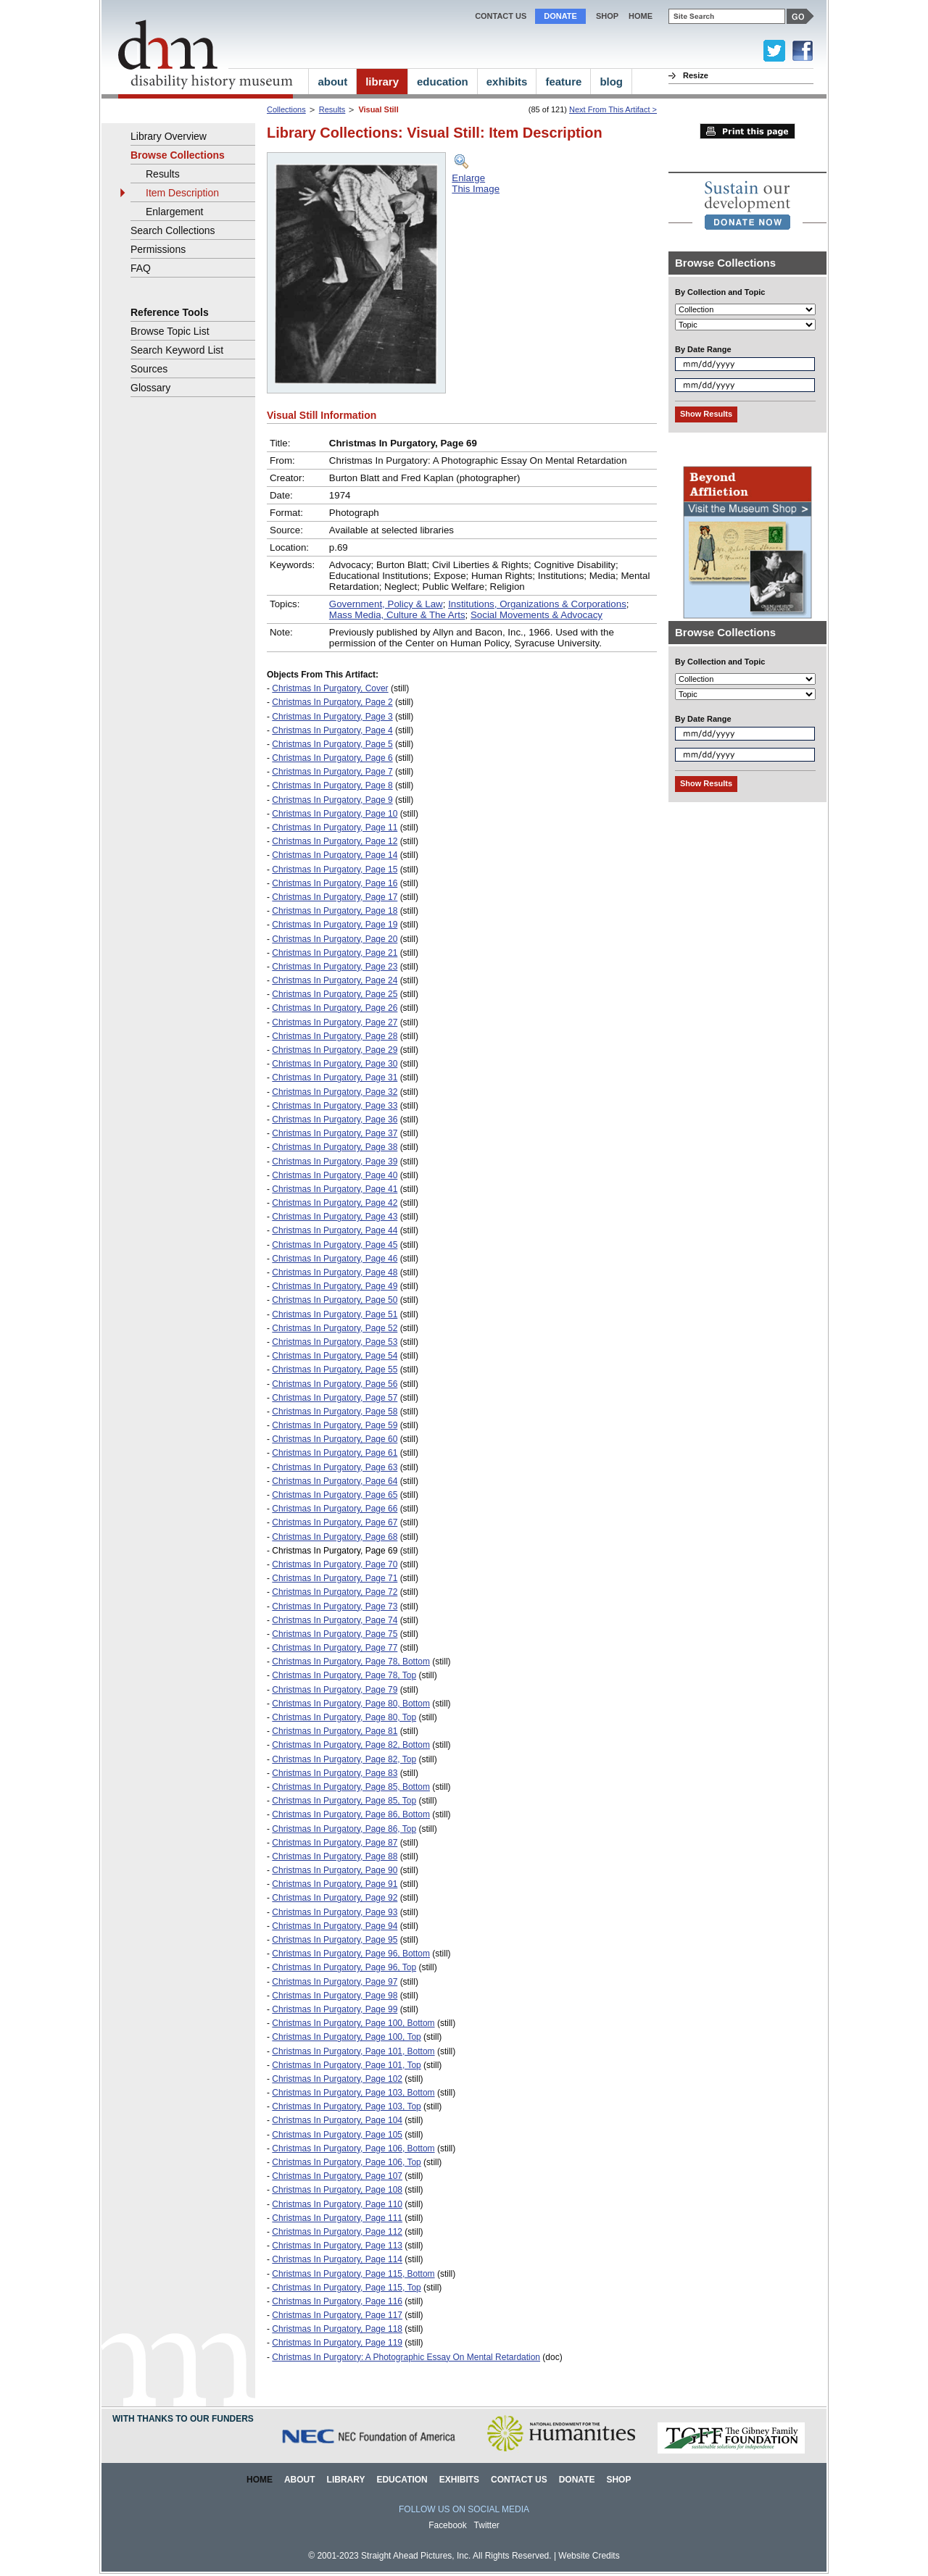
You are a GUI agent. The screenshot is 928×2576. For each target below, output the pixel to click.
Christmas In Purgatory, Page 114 (337, 2259)
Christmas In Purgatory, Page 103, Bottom (353, 2093)
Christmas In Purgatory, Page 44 (334, 1230)
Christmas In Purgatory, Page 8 (332, 785)
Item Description (182, 193)
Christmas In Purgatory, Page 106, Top (346, 2162)
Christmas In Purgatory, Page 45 (334, 1245)
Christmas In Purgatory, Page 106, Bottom (353, 2148)
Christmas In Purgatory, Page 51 (334, 1314)
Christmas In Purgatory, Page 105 (337, 2135)
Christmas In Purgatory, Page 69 (334, 1551)
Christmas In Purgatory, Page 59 (334, 1425)
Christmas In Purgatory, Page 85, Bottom (351, 1787)
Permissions (158, 249)
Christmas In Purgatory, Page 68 (334, 1537)
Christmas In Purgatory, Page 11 (334, 827)
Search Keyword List (176, 350)
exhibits (507, 81)
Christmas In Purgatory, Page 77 (334, 1648)
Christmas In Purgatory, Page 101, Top (346, 2065)
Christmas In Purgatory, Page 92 (334, 1898)
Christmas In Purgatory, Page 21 (334, 953)
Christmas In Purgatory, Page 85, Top (344, 1801)
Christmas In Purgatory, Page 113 (337, 2246)
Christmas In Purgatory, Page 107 (337, 2176)
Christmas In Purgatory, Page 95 (334, 1940)
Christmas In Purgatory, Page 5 (332, 744)
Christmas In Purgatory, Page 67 (334, 1522)
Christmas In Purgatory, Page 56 (334, 1384)
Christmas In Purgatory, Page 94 (334, 1926)
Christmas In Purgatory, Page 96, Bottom (351, 1953)
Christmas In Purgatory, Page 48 (334, 1272)
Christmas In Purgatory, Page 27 (334, 1022)
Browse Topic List (170, 331)
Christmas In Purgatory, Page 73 (334, 1606)
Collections (286, 109)
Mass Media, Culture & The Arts (397, 614)
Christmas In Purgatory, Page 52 (334, 1328)
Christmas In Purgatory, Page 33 (334, 1106)
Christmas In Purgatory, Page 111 (337, 2218)
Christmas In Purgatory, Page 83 (334, 1773)
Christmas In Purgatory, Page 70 (334, 1564)
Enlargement (174, 211)
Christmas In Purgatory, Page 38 (334, 1147)
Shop (607, 16)
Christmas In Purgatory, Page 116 (337, 2301)
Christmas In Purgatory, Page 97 (334, 1982)
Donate (560, 16)
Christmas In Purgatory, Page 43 (334, 1217)
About (299, 2480)
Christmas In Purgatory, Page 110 (337, 2204)
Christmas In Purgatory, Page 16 (334, 883)
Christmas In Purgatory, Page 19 (334, 925)
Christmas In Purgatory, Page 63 (334, 1467)
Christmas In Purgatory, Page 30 (334, 1064)
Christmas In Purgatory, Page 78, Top (344, 1675)
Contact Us (500, 16)
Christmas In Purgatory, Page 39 (334, 1161)
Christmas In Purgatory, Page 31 (334, 1077)
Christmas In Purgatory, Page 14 (334, 855)
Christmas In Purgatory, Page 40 (334, 1175)
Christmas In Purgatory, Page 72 (334, 1592)
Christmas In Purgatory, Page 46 (334, 1259)
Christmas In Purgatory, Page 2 (332, 702)
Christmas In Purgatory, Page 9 (332, 800)
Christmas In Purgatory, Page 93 (334, 1912)
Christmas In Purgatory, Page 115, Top (346, 2288)
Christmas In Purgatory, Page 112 (337, 2232)
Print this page (747, 131)
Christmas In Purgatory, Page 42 (334, 1203)
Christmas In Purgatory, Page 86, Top (344, 1829)
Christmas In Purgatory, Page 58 (334, 1411)
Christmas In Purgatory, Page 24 (334, 980)
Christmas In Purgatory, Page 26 (334, 1008)
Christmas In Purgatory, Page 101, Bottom (353, 2051)
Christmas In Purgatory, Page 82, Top (344, 1759)
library (382, 81)
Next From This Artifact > (613, 109)
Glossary (150, 387)
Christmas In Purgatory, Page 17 (334, 897)
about (332, 81)
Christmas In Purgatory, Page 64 (334, 1481)
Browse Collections (177, 155)
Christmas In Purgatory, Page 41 (334, 1189)
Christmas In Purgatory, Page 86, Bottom (351, 1814)
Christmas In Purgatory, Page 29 (334, 1050)
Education (401, 2480)
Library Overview (168, 136)
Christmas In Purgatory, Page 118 (337, 2329)
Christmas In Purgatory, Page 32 (334, 1092)
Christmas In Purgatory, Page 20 (334, 939)
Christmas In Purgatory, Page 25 (334, 994)
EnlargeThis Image (476, 183)
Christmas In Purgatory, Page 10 (334, 814)
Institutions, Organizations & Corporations (537, 604)
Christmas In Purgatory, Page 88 (334, 1856)
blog (611, 81)
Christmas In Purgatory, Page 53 (334, 1342)
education (442, 81)
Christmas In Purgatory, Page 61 (334, 1453)
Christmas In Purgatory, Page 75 (334, 1634)
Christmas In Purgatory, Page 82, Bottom (351, 1745)
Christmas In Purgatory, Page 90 (334, 1870)
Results (332, 109)
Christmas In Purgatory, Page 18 (334, 911)
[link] (747, 205)
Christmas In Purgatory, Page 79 (334, 1690)
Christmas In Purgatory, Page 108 (337, 2190)
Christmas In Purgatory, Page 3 (332, 717)
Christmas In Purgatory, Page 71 (334, 1578)
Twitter (487, 2525)
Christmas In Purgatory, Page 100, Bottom (353, 2023)
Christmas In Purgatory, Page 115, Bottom (353, 2274)
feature (563, 81)
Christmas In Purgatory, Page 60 (334, 1439)
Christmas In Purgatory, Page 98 (334, 1996)
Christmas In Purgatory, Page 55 (334, 1369)
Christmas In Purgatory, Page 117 (337, 2315)
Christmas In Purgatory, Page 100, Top (346, 2037)
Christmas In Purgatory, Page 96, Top (344, 1967)
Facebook (447, 2525)
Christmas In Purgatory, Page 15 (334, 869)
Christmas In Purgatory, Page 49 (334, 1286)
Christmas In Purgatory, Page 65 (334, 1495)
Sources (148, 369)
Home (259, 2480)
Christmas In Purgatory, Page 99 (334, 2009)
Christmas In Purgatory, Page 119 (337, 2343)
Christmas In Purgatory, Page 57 (334, 1398)
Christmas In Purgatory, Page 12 (334, 841)
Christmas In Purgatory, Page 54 (334, 1356)
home (640, 16)
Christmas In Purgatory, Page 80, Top (344, 1717)
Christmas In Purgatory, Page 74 (334, 1620)
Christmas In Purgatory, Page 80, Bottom (351, 1703)
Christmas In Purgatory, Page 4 (332, 730)
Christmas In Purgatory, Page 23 (334, 967)
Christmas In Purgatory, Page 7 (332, 772)
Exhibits (459, 2480)
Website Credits (588, 2556)
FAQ (140, 268)
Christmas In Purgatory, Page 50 (334, 1300)
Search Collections (172, 230)
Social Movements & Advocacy (536, 614)
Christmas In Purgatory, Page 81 (334, 1731)
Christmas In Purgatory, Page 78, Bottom (351, 1661)
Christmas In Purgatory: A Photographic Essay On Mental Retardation (406, 2357)
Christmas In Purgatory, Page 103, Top (346, 2106)
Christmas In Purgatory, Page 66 (334, 1509)
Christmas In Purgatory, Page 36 (334, 1119)
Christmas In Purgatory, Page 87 (334, 1843)
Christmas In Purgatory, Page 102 (337, 2079)
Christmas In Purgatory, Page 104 (337, 2120)
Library (346, 2480)
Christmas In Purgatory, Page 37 (334, 1133)
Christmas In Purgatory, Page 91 (334, 1884)
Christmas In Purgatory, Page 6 (332, 758)
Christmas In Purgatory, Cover (330, 688)
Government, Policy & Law (386, 604)
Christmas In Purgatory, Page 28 (334, 1036)
